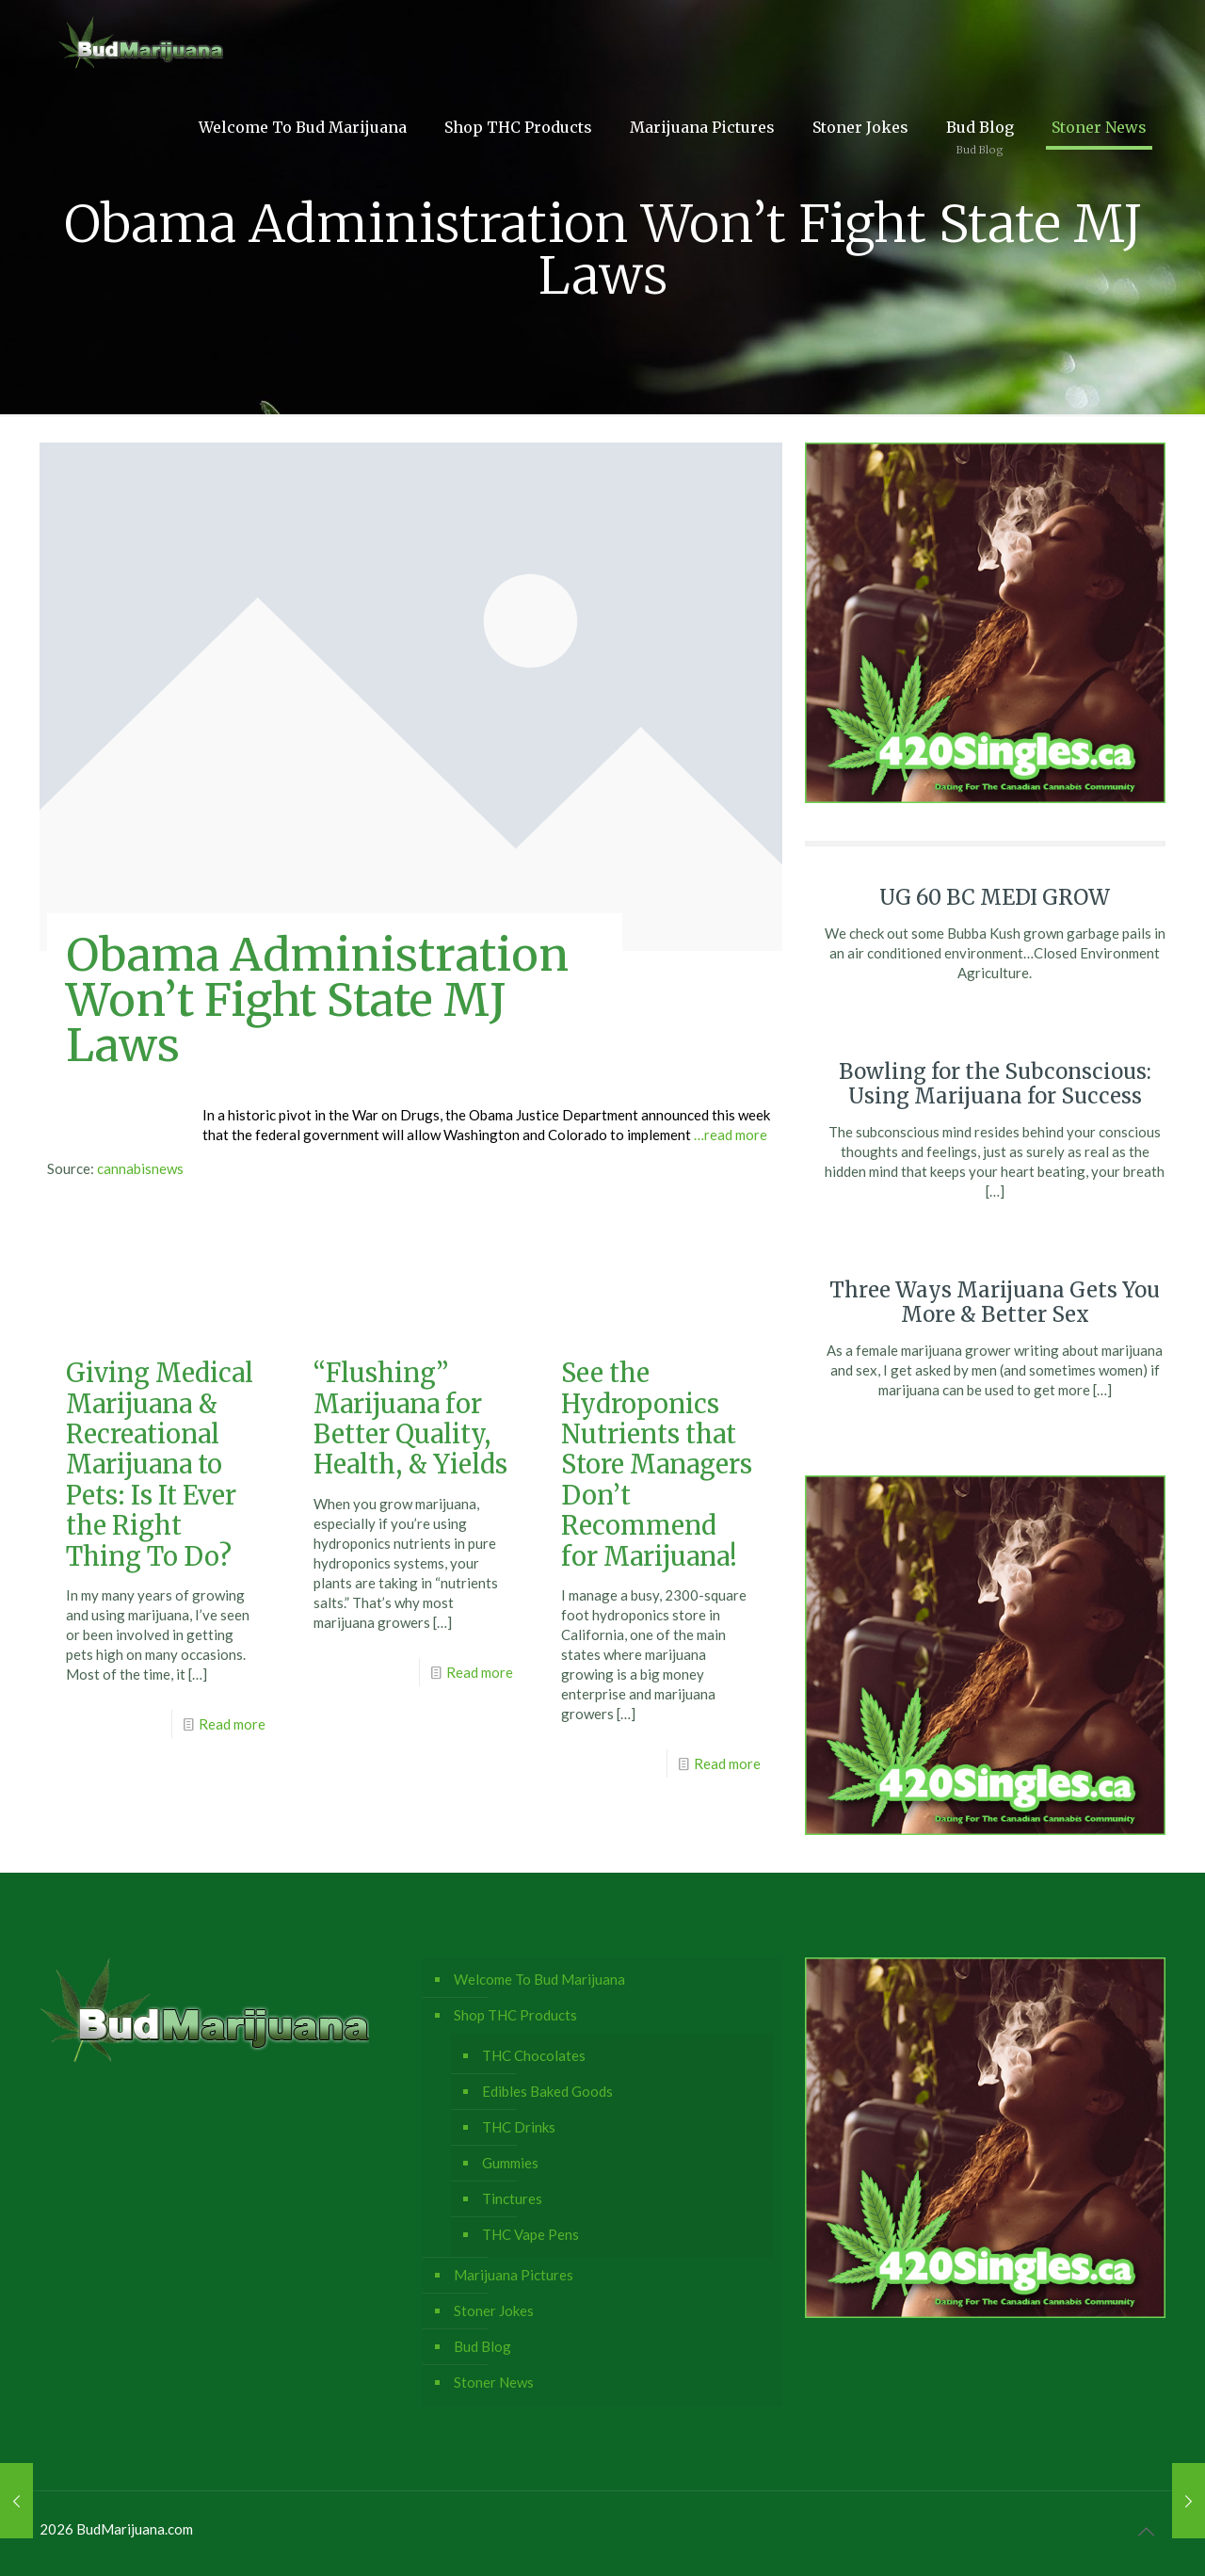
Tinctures (512, 2198)
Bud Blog (482, 2346)
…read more (730, 1134)
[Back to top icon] (1145, 2531)
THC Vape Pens (530, 2234)
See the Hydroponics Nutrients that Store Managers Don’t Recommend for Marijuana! (656, 1464)
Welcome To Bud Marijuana (539, 1979)
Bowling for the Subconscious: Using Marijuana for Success (995, 1083)
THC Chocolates (534, 2055)
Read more (232, 1723)
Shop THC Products (515, 2014)
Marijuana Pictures (513, 2274)
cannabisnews (140, 1168)
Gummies (510, 2162)
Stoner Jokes (494, 2310)
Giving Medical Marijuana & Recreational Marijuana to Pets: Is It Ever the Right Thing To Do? (159, 1464)
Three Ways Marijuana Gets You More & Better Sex (994, 1302)
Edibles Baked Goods (547, 2091)
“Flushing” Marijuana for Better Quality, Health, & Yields (410, 1418)
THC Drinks (518, 2126)
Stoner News (494, 2382)
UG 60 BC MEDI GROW (994, 897)
